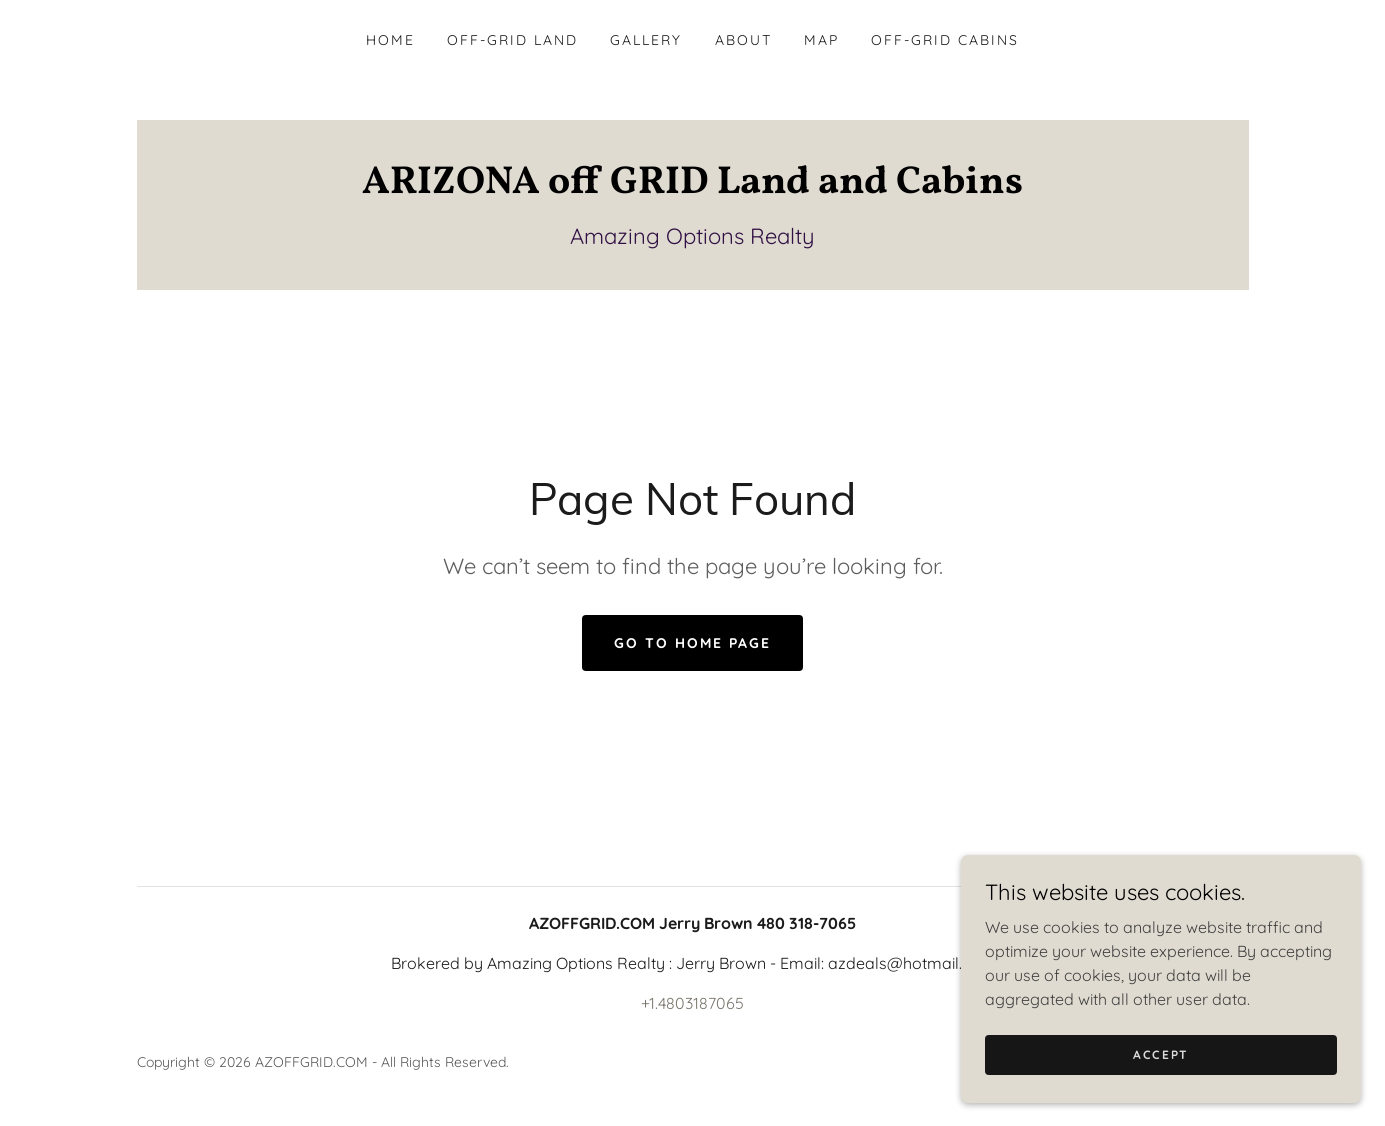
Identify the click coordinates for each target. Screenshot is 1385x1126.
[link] (693, 187)
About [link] (743, 40)
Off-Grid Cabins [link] (945, 40)
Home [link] (390, 40)
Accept (1161, 1054)
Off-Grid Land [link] (512, 40)
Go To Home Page (692, 643)
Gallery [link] (646, 40)
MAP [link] (821, 40)
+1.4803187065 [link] (692, 1003)
